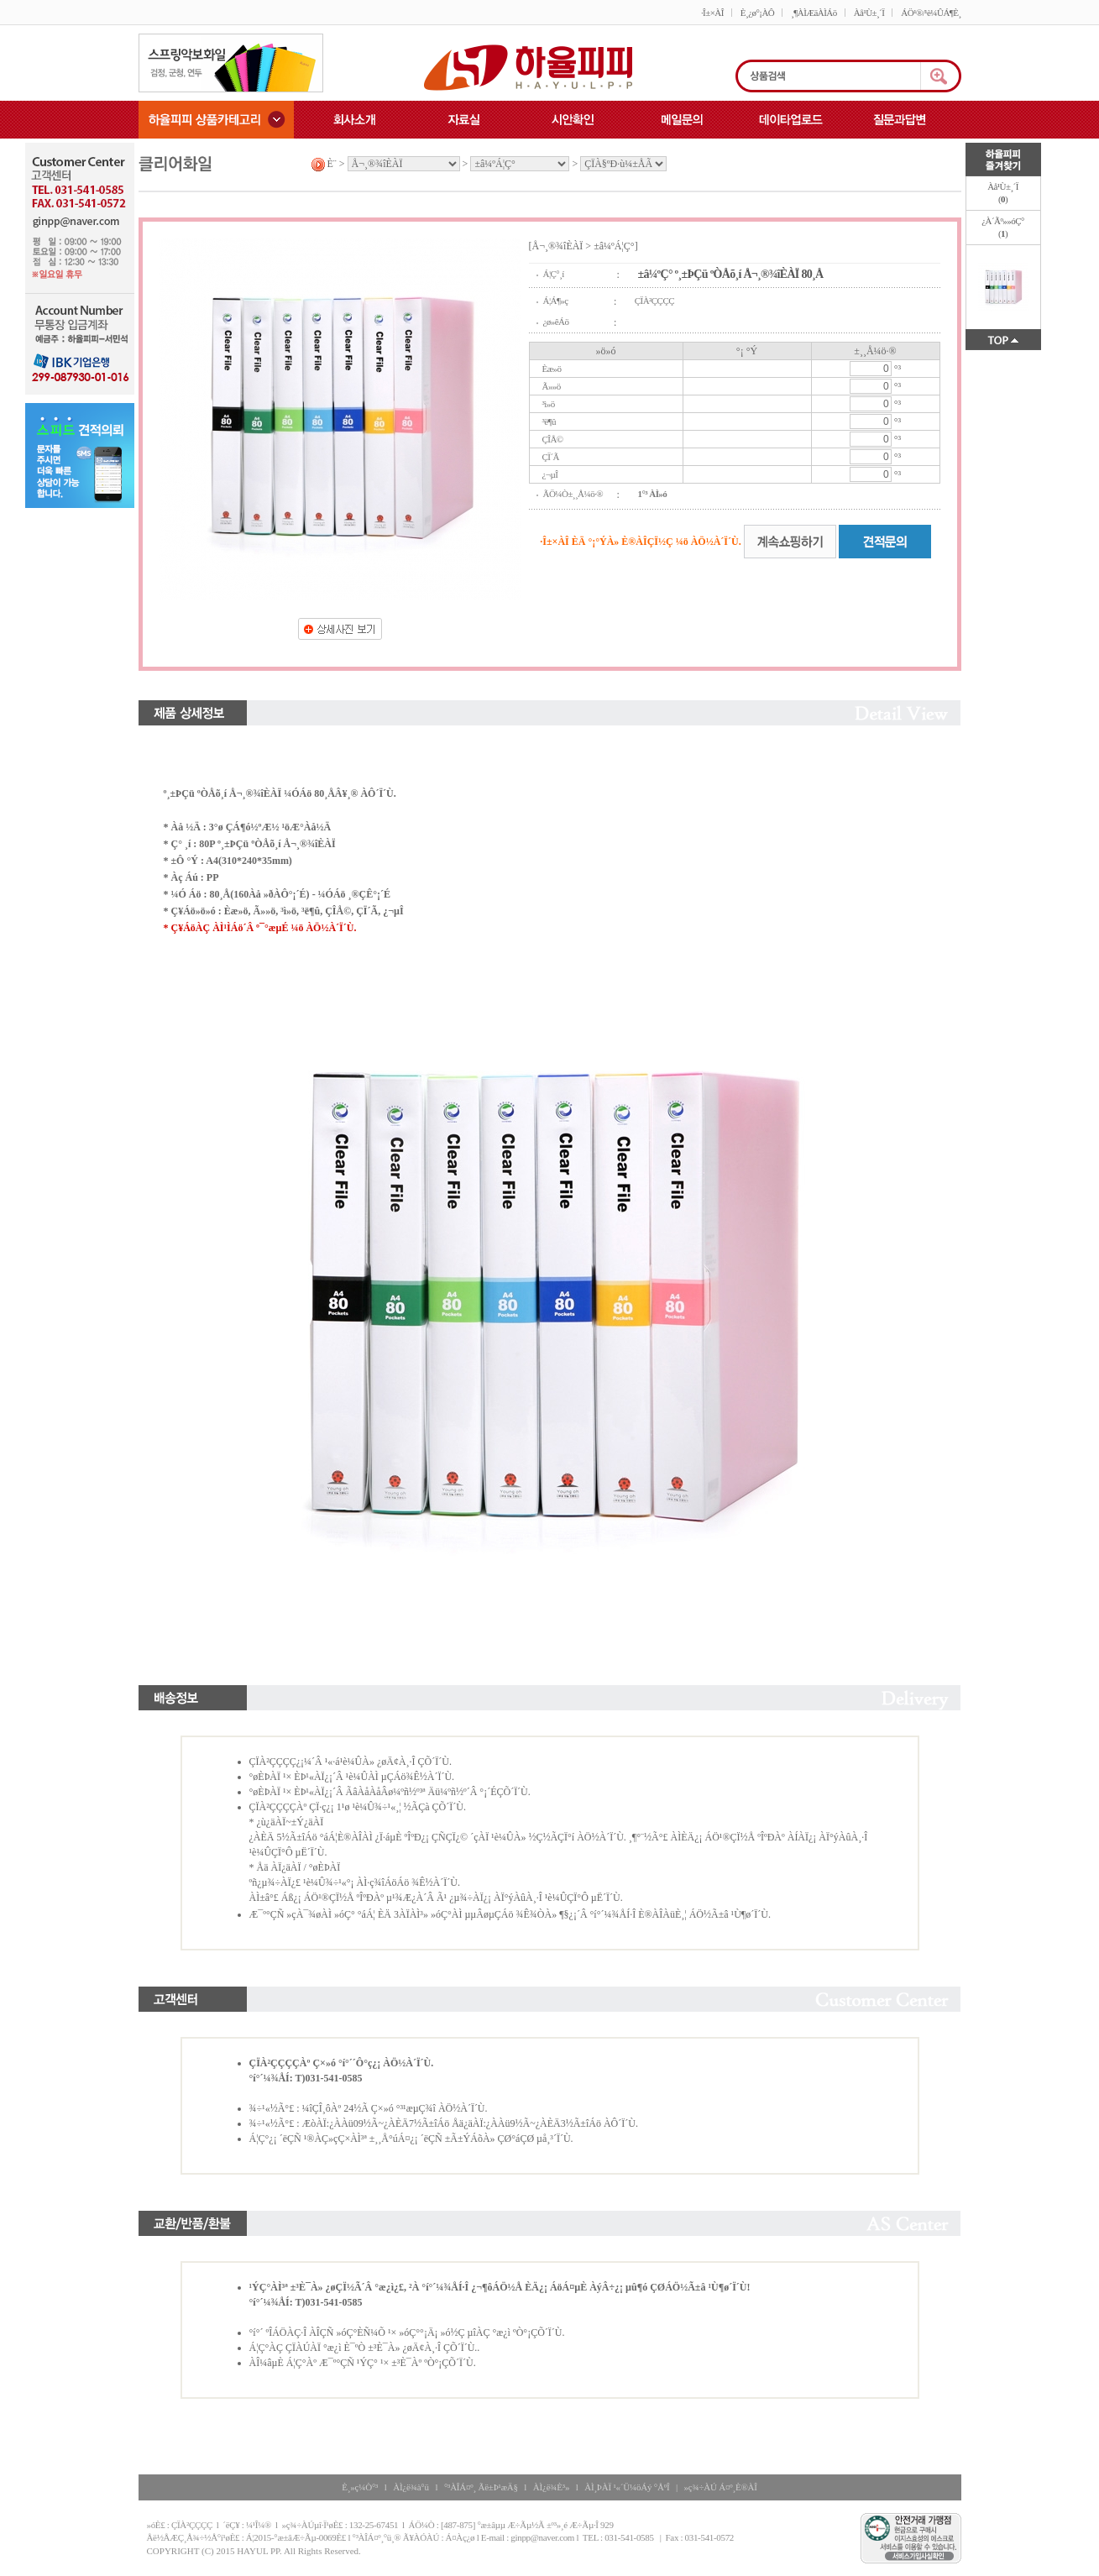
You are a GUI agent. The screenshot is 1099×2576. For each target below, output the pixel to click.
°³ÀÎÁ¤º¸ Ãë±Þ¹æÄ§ (481, 2487)
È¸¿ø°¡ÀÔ (757, 13)
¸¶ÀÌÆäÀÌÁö (813, 13)
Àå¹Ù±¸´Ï (869, 13)
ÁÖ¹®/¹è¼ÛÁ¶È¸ (930, 13)
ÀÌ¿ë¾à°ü (411, 2487)
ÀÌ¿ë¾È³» (551, 2487)
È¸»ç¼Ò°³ (360, 2487)
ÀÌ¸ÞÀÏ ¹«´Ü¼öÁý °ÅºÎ (626, 2487)
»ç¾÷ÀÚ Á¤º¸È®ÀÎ (720, 2487)
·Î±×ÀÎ (712, 13)
